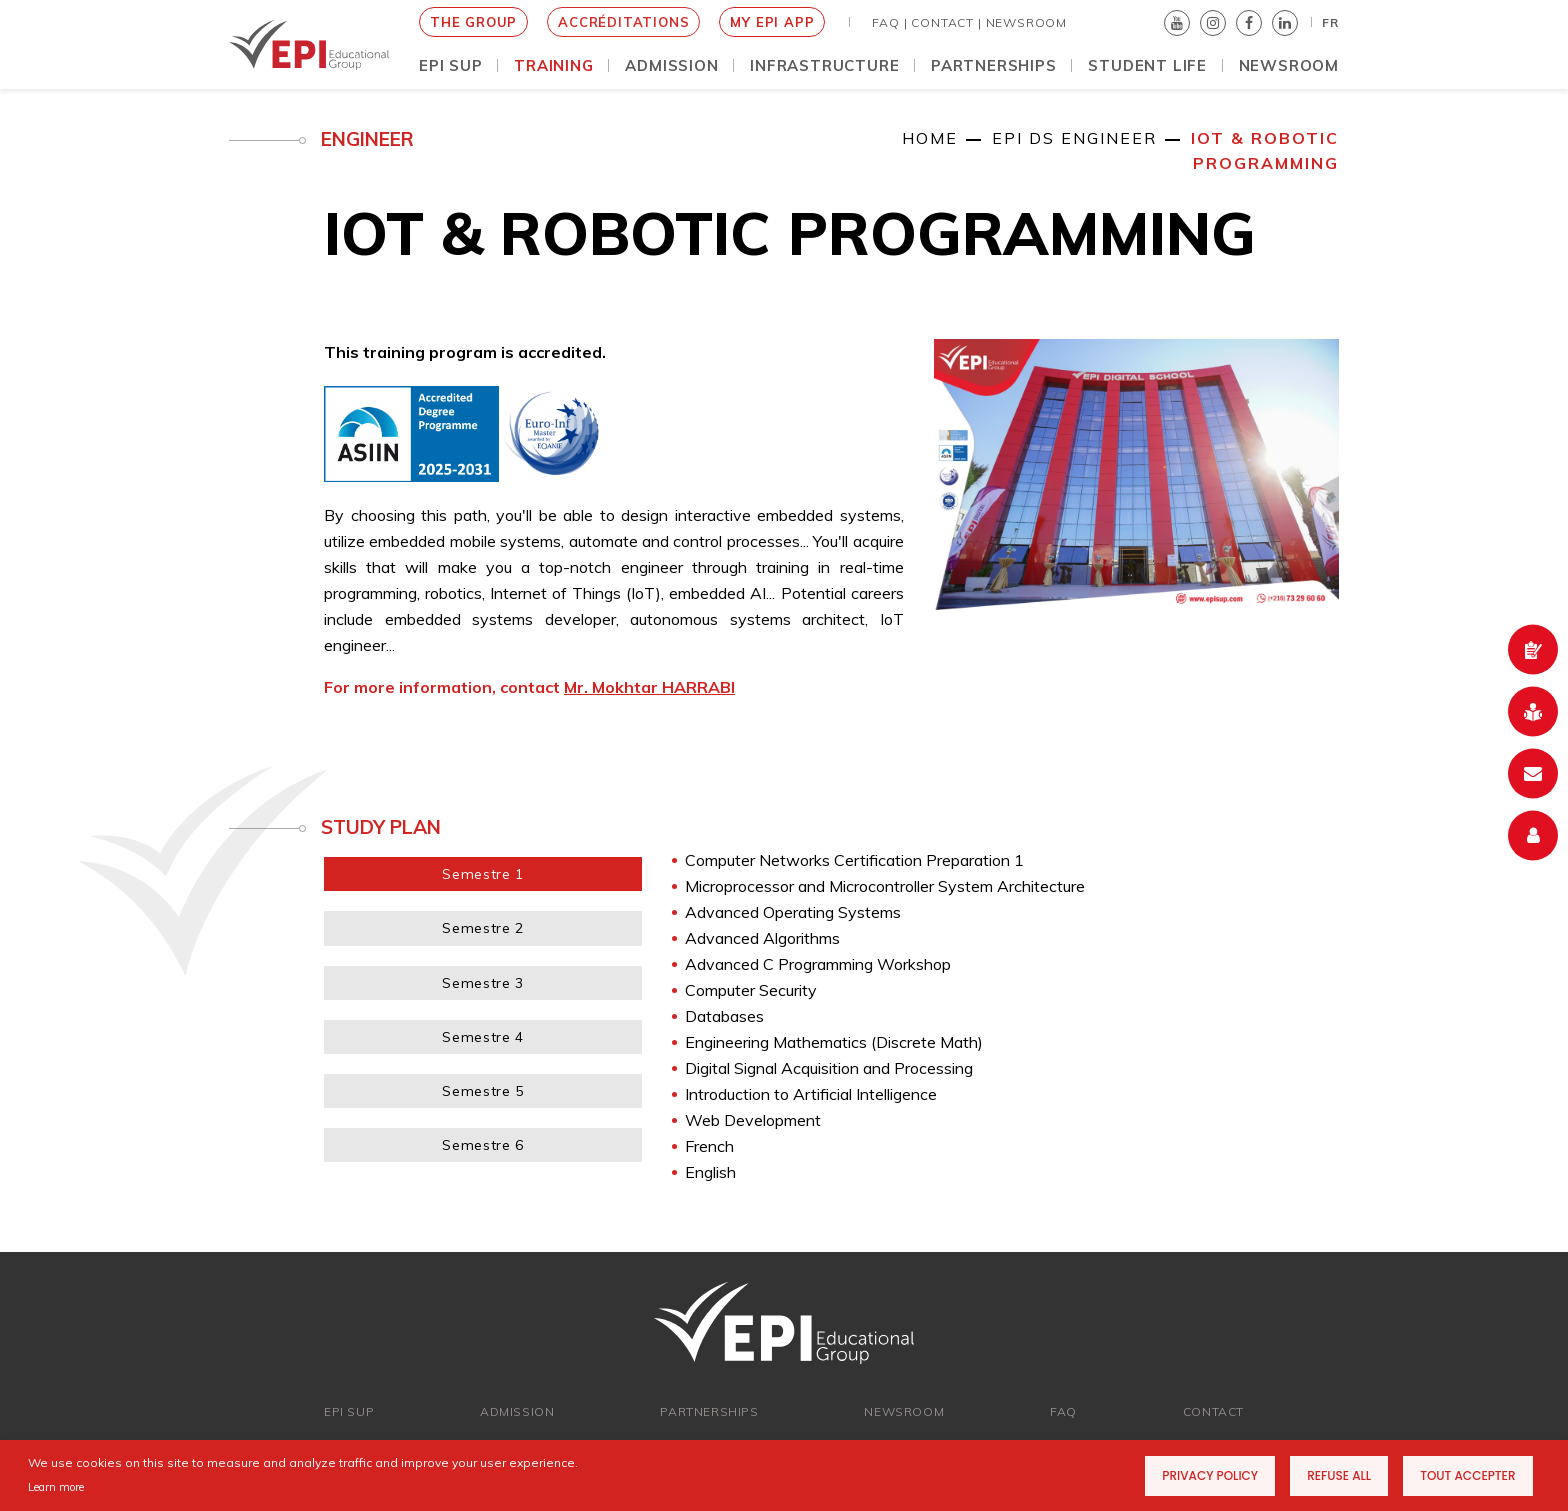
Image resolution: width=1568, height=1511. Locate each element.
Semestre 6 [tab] (483, 1145)
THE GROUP (473, 22)
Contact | (946, 22)
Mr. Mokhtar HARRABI (649, 687)
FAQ (1063, 1411)
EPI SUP (349, 1411)
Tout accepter (1467, 1475)
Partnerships (709, 1411)
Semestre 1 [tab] (483, 874)
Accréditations (623, 22)
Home (930, 138)
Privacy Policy (1210, 1475)
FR (1330, 22)
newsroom (904, 1411)
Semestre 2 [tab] (483, 928)
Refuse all (1339, 1475)
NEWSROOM (1026, 22)
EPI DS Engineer (1074, 138)
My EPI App (772, 22)
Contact (1213, 1411)
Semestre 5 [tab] (483, 1091)
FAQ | (889, 22)
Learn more (56, 1487)
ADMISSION (517, 1411)
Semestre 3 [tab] (483, 983)
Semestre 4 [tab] (483, 1037)
